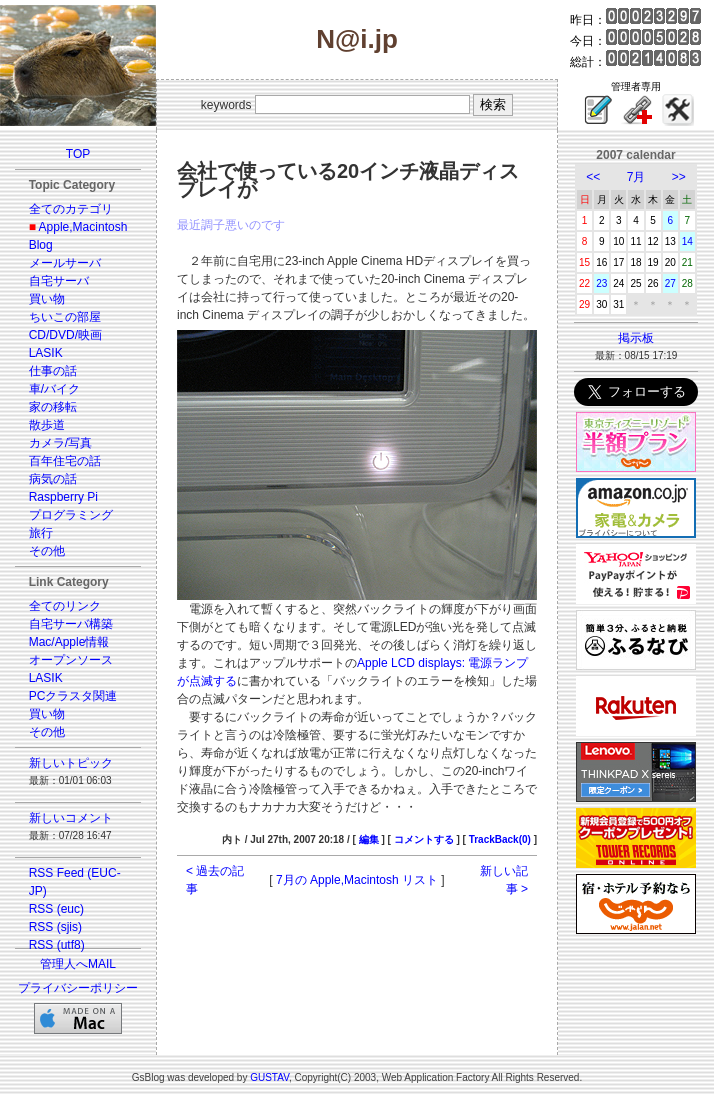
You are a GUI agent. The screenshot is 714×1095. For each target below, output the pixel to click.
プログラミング (71, 515)
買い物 (47, 299)
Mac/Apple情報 (69, 642)
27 (670, 283)
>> (679, 177)
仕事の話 (53, 371)
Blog (41, 245)
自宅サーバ (59, 281)
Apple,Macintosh (83, 227)
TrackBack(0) (500, 839)
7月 (636, 177)
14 (687, 241)
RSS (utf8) (57, 945)
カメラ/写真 (60, 443)
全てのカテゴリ (71, 209)
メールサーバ (65, 263)
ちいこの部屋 (65, 317)
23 (601, 283)
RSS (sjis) (55, 927)
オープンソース (71, 660)
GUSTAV (269, 1077)
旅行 (41, 533)
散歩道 (47, 425)
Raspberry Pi (63, 497)
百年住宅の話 (65, 461)
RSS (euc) (56, 909)
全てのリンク (65, 606)
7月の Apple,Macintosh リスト (357, 880)
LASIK (46, 353)
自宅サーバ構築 (71, 624)
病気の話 (53, 479)
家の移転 (53, 407)
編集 (369, 839)
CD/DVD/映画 (65, 335)
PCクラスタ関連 (73, 696)
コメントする (424, 839)
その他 (47, 551)
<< (593, 177)
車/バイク (54, 389)
